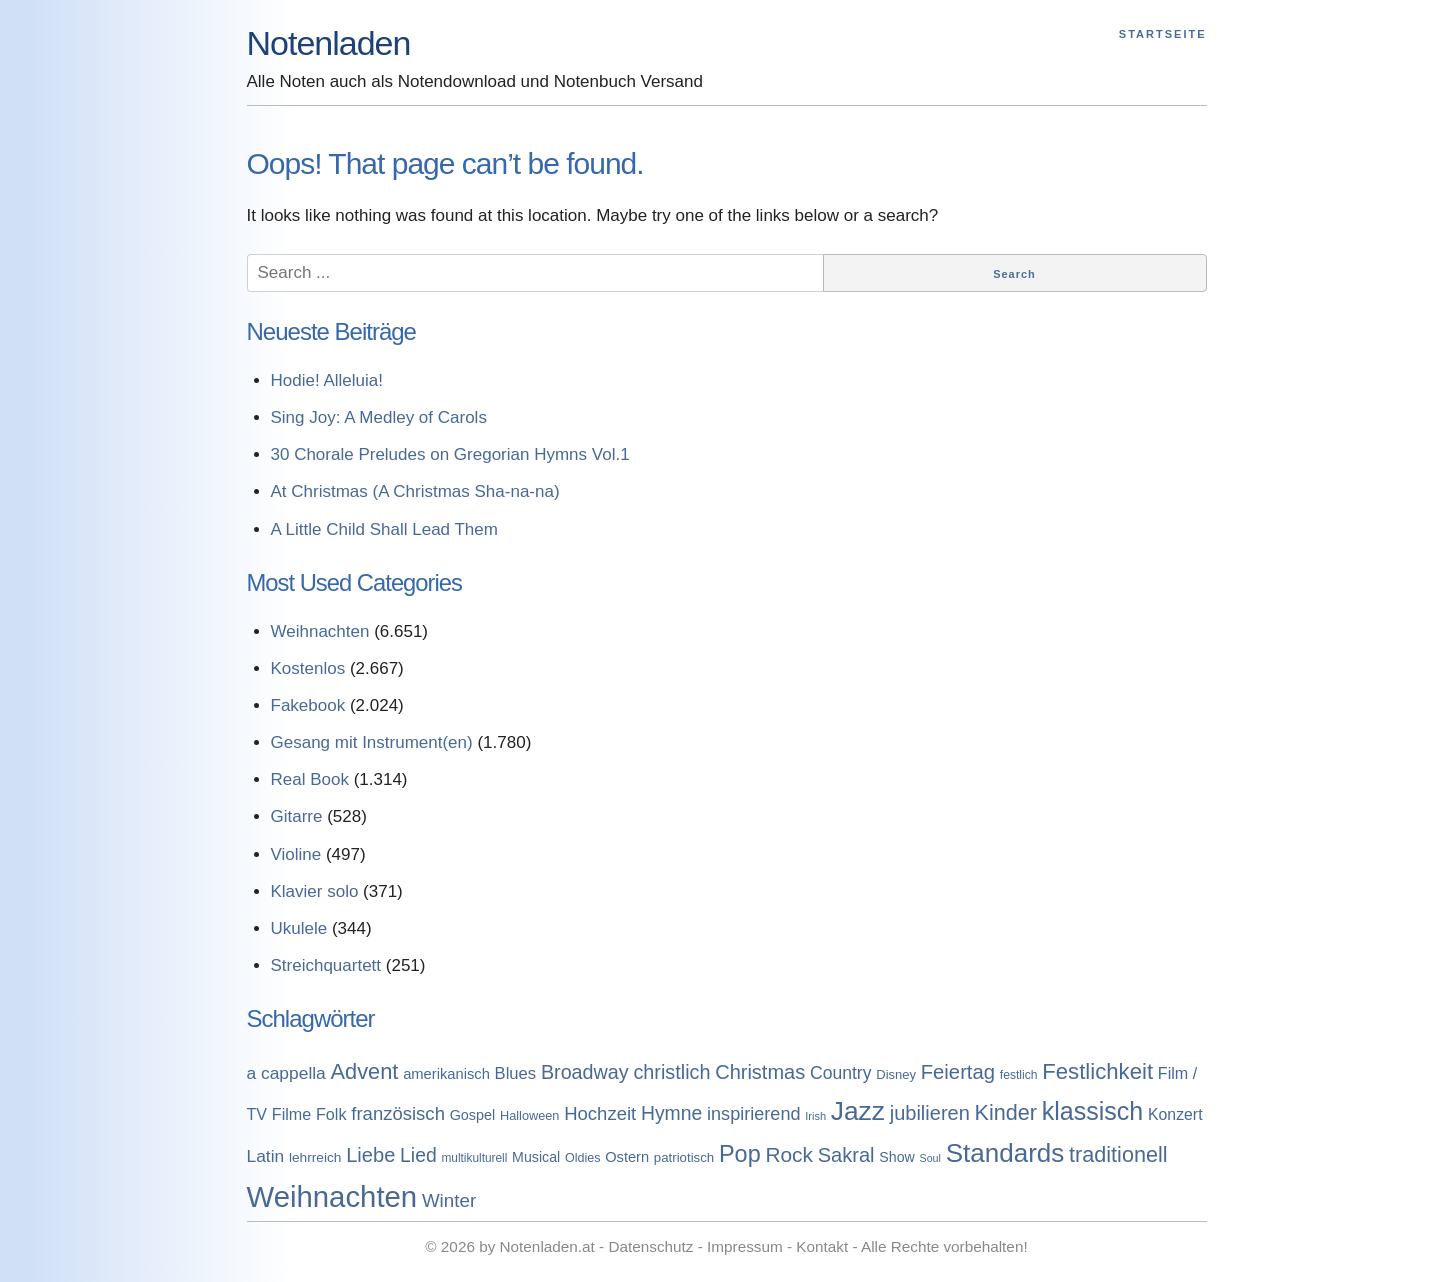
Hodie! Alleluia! (327, 380)
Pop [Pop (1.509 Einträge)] (740, 1154)
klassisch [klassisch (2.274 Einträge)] (1092, 1111)
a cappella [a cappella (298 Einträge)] (286, 1073)
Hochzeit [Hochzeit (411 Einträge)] (600, 1113)
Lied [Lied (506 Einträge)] (418, 1155)
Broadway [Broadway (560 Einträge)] (585, 1072)
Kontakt (822, 1246)
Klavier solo (315, 891)
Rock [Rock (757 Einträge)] (789, 1154)
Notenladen (329, 43)
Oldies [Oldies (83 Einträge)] (583, 1158)
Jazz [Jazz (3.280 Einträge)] (858, 1111)
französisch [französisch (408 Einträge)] (398, 1113)
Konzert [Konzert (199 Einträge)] (1175, 1114)
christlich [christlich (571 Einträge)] (671, 1072)
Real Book (310, 779)
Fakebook (308, 705)
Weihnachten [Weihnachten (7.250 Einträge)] (332, 1196)
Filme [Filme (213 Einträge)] (291, 1114)
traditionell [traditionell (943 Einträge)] (1118, 1154)
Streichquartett (326, 965)
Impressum (745, 1246)
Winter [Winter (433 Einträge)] (449, 1200)
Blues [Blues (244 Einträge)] (516, 1073)
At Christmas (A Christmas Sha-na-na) (415, 491)
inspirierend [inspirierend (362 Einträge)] (753, 1114)
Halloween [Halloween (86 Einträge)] (529, 1115)
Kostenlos (308, 668)
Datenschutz (650, 1246)
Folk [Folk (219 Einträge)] (331, 1114)
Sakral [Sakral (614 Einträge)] (846, 1155)
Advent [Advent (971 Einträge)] (365, 1071)
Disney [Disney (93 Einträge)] (896, 1074)
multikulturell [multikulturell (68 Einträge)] (474, 1158)
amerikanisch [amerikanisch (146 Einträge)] (446, 1074)
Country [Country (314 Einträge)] (841, 1073)
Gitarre (297, 816)
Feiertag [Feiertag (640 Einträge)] (958, 1072)
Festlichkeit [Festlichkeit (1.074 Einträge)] (1097, 1071)
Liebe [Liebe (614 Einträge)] (370, 1155)
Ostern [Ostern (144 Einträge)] (627, 1157)
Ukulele (299, 928)
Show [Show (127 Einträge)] (897, 1157)
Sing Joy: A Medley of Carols (379, 417)
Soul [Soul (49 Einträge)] (930, 1158)
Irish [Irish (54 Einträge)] (815, 1116)
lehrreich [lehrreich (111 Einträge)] (315, 1157)
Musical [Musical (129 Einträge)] (536, 1157)
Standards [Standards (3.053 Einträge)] (1005, 1153)
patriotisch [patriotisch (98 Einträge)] (684, 1157)
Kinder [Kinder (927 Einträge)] (1006, 1112)
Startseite (1163, 34)
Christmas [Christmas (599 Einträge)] (760, 1072)
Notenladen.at (547, 1246)
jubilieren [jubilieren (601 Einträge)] (930, 1113)
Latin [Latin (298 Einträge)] (266, 1156)
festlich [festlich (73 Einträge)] (1019, 1075)
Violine (296, 854)
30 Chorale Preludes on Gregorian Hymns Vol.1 (450, 454)
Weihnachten (320, 631)
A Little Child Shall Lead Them (384, 529)
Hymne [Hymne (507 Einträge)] (671, 1113)
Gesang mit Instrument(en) (372, 742)
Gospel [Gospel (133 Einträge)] (473, 1115)
